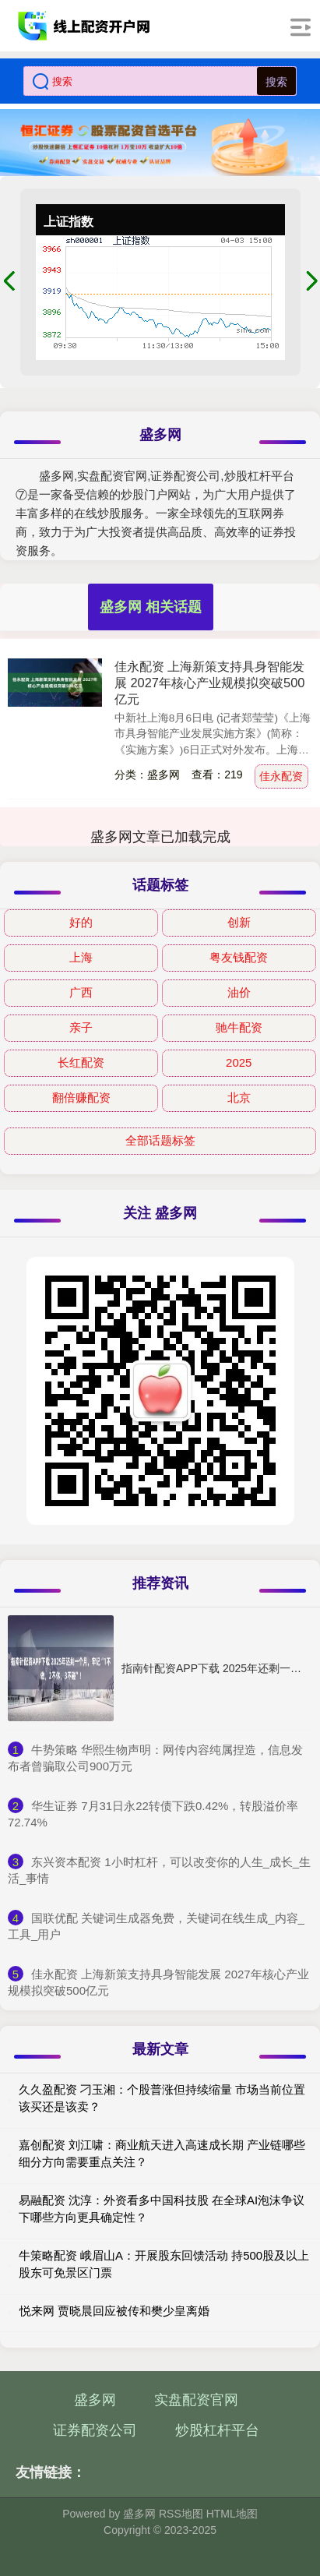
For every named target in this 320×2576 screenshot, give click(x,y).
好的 (81, 922)
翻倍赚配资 (81, 1097)
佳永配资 (281, 776)
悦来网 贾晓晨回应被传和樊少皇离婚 (114, 2310)
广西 (81, 992)
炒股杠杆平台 (217, 2430)
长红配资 (81, 1062)
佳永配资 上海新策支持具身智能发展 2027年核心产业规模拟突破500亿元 (209, 683)
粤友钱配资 (238, 957)
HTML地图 (232, 2513)
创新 (239, 922)
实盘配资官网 (196, 2400)
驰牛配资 (239, 1027)
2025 (238, 1062)
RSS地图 (181, 2513)
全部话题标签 (160, 1140)
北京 (239, 1097)
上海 (81, 957)
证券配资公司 (95, 2430)
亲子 (81, 1027)
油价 (239, 992)
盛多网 (95, 2400)
